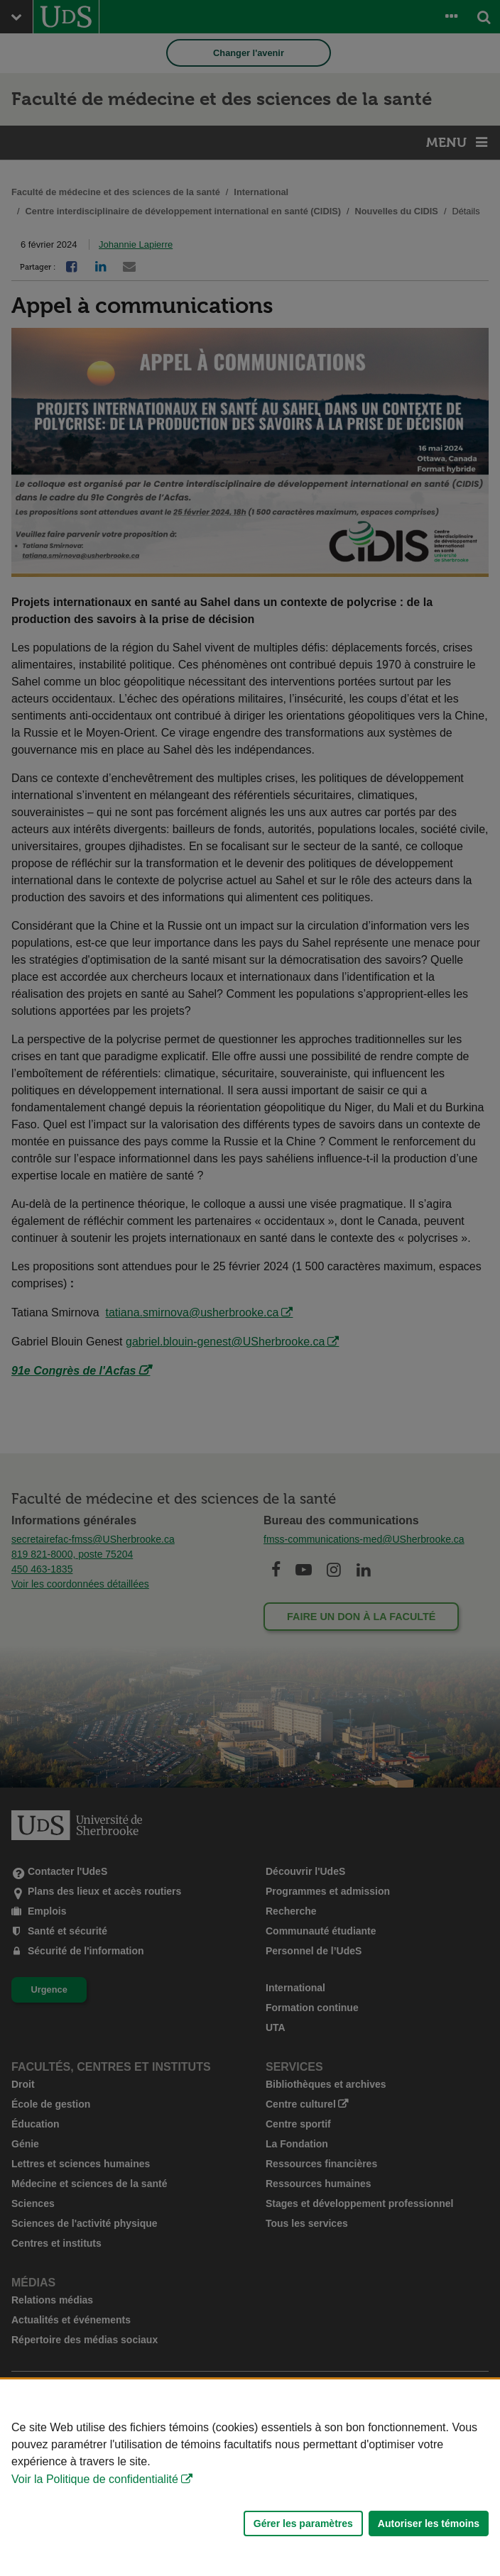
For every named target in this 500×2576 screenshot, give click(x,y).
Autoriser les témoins (428, 2523)
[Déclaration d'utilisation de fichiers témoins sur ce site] (250, 2477)
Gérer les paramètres (303, 2523)
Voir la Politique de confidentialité (94, 2479)
